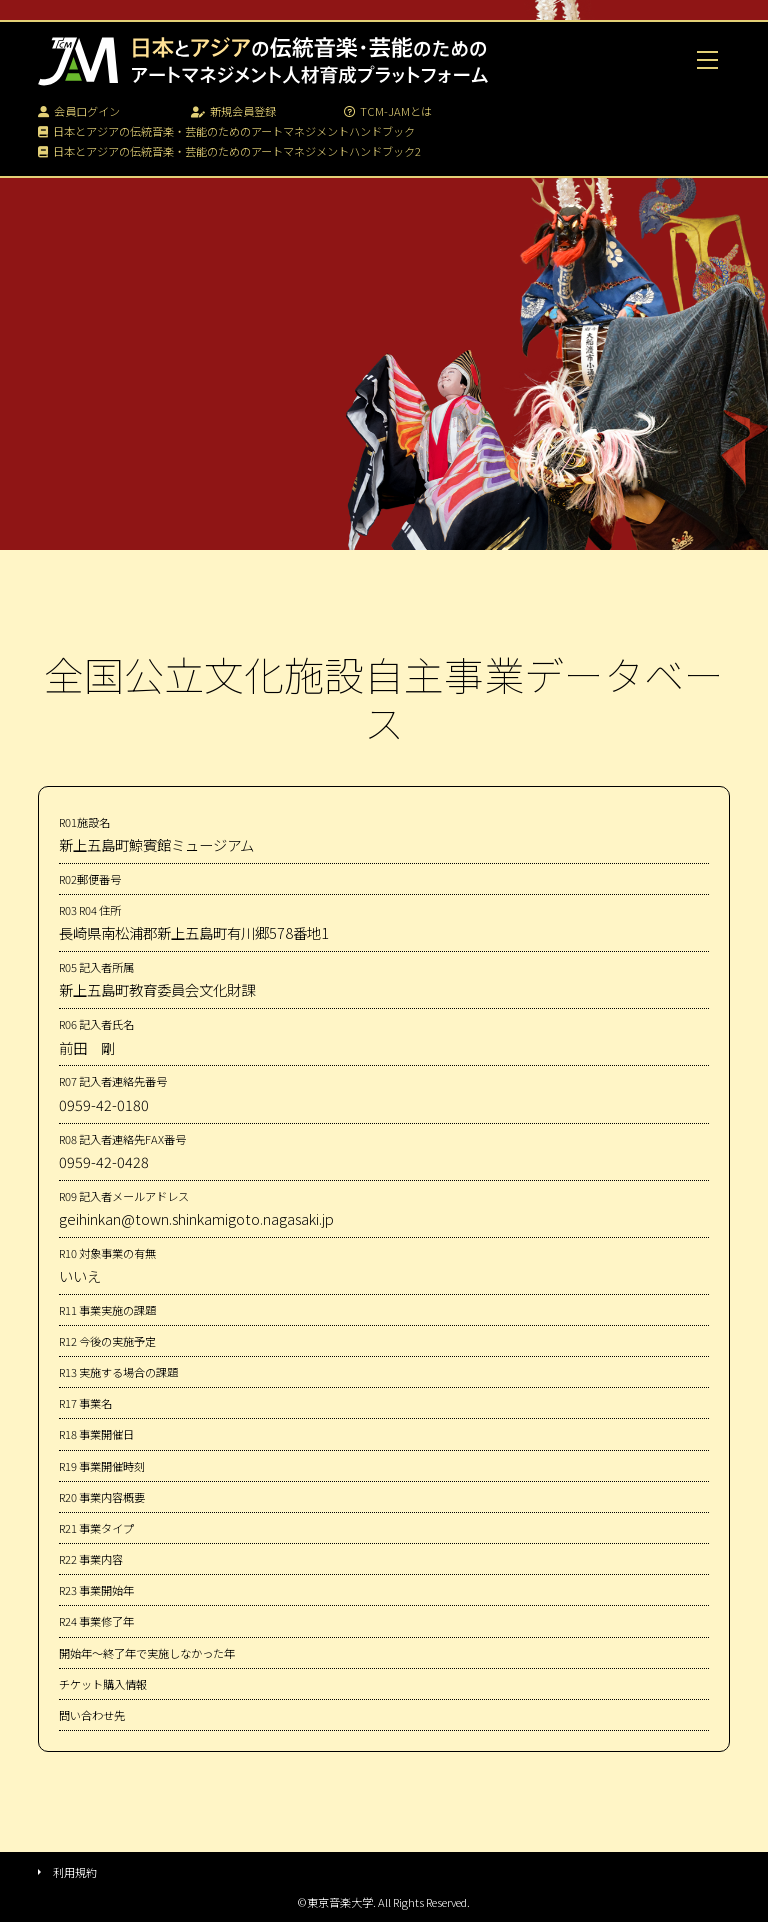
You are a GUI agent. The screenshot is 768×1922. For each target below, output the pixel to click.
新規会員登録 (233, 111)
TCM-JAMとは (388, 111)
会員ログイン (79, 111)
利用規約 (75, 1872)
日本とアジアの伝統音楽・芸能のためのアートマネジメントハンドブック (226, 131)
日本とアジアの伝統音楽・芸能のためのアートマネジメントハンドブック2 (229, 151)
